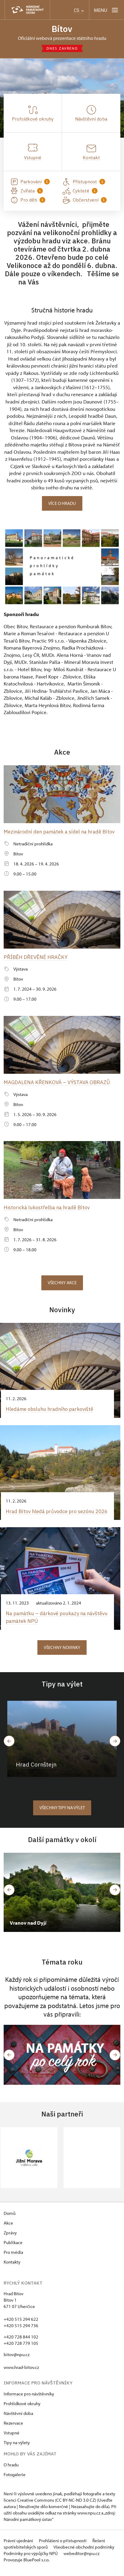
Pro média (13, 2258)
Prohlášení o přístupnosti (63, 2546)
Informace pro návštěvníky (29, 2399)
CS (79, 10)
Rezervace (13, 2429)
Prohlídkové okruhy (22, 2409)
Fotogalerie (15, 2480)
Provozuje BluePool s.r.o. (27, 2565)
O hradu (11, 2470)
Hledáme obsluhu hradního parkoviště (52, 1407)
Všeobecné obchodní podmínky (83, 2553)
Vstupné (11, 2438)
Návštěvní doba (18, 2419)
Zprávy (10, 2238)
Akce (8, 2229)
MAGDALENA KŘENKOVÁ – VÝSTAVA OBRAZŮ (58, 1081)
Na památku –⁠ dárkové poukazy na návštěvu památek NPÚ (47, 1623)
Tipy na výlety (17, 2448)
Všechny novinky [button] (62, 1653)
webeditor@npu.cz (81, 2559)
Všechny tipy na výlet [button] (62, 1813)
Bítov (62, 28)
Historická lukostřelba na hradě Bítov (48, 1206)
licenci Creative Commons (29, 2506)
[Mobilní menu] (106, 10)
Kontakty (12, 2268)
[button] (9, 2060)
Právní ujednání (19, 2546)
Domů (9, 2219)
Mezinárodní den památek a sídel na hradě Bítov (61, 831)
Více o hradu (62, 503)
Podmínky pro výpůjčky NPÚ (31, 2559)
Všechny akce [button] (62, 1282)
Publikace (13, 2248)
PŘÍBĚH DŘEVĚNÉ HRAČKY (36, 956)
